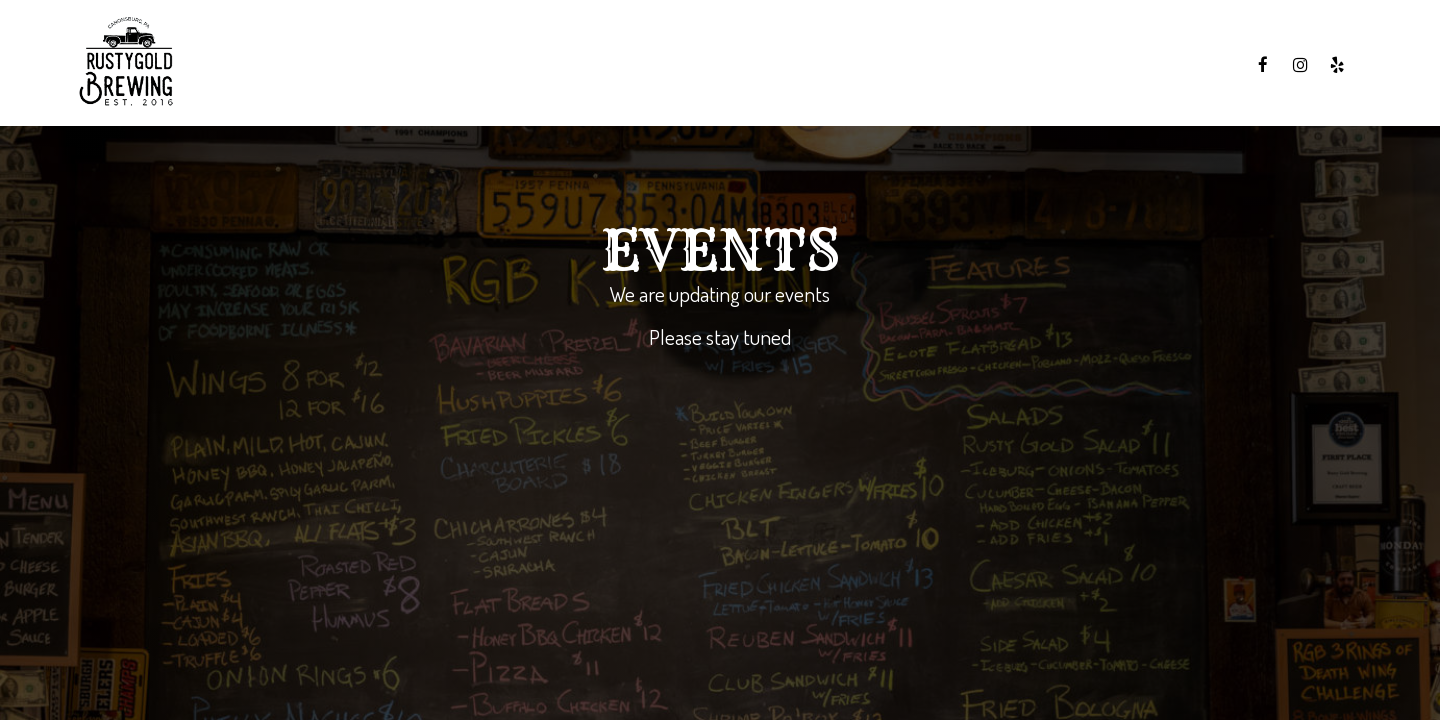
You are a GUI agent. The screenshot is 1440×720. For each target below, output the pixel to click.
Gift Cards (1191, 65)
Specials (1015, 65)
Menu (858, 65)
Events (1100, 65)
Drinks (931, 65)
